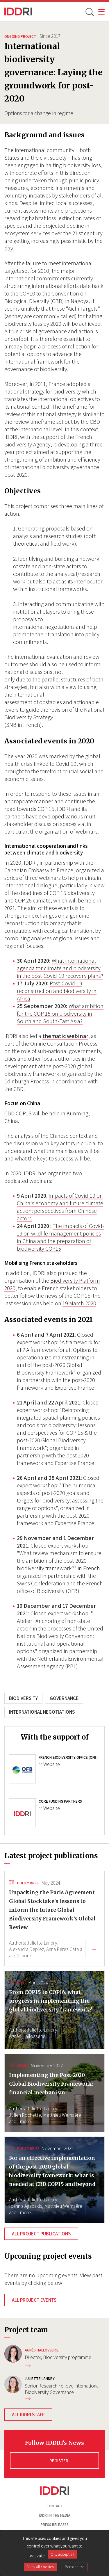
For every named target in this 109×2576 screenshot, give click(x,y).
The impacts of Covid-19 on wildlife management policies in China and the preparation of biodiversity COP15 (60, 1237)
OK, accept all (62, 2554)
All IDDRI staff (28, 2414)
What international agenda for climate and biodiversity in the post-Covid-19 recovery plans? (60, 968)
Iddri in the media (54, 2515)
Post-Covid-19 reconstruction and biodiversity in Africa (57, 991)
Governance (64, 1698)
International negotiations (42, 1712)
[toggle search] (89, 11)
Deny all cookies (40, 2566)
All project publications (41, 2233)
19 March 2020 (79, 1303)
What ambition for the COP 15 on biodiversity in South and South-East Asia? (60, 1013)
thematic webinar (65, 1036)
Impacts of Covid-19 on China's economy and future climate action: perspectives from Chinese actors (60, 1207)
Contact (55, 2506)
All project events (34, 2300)
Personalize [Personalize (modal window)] (74, 2566)
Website (49, 1764)
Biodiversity (23, 1698)
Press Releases (55, 2524)
